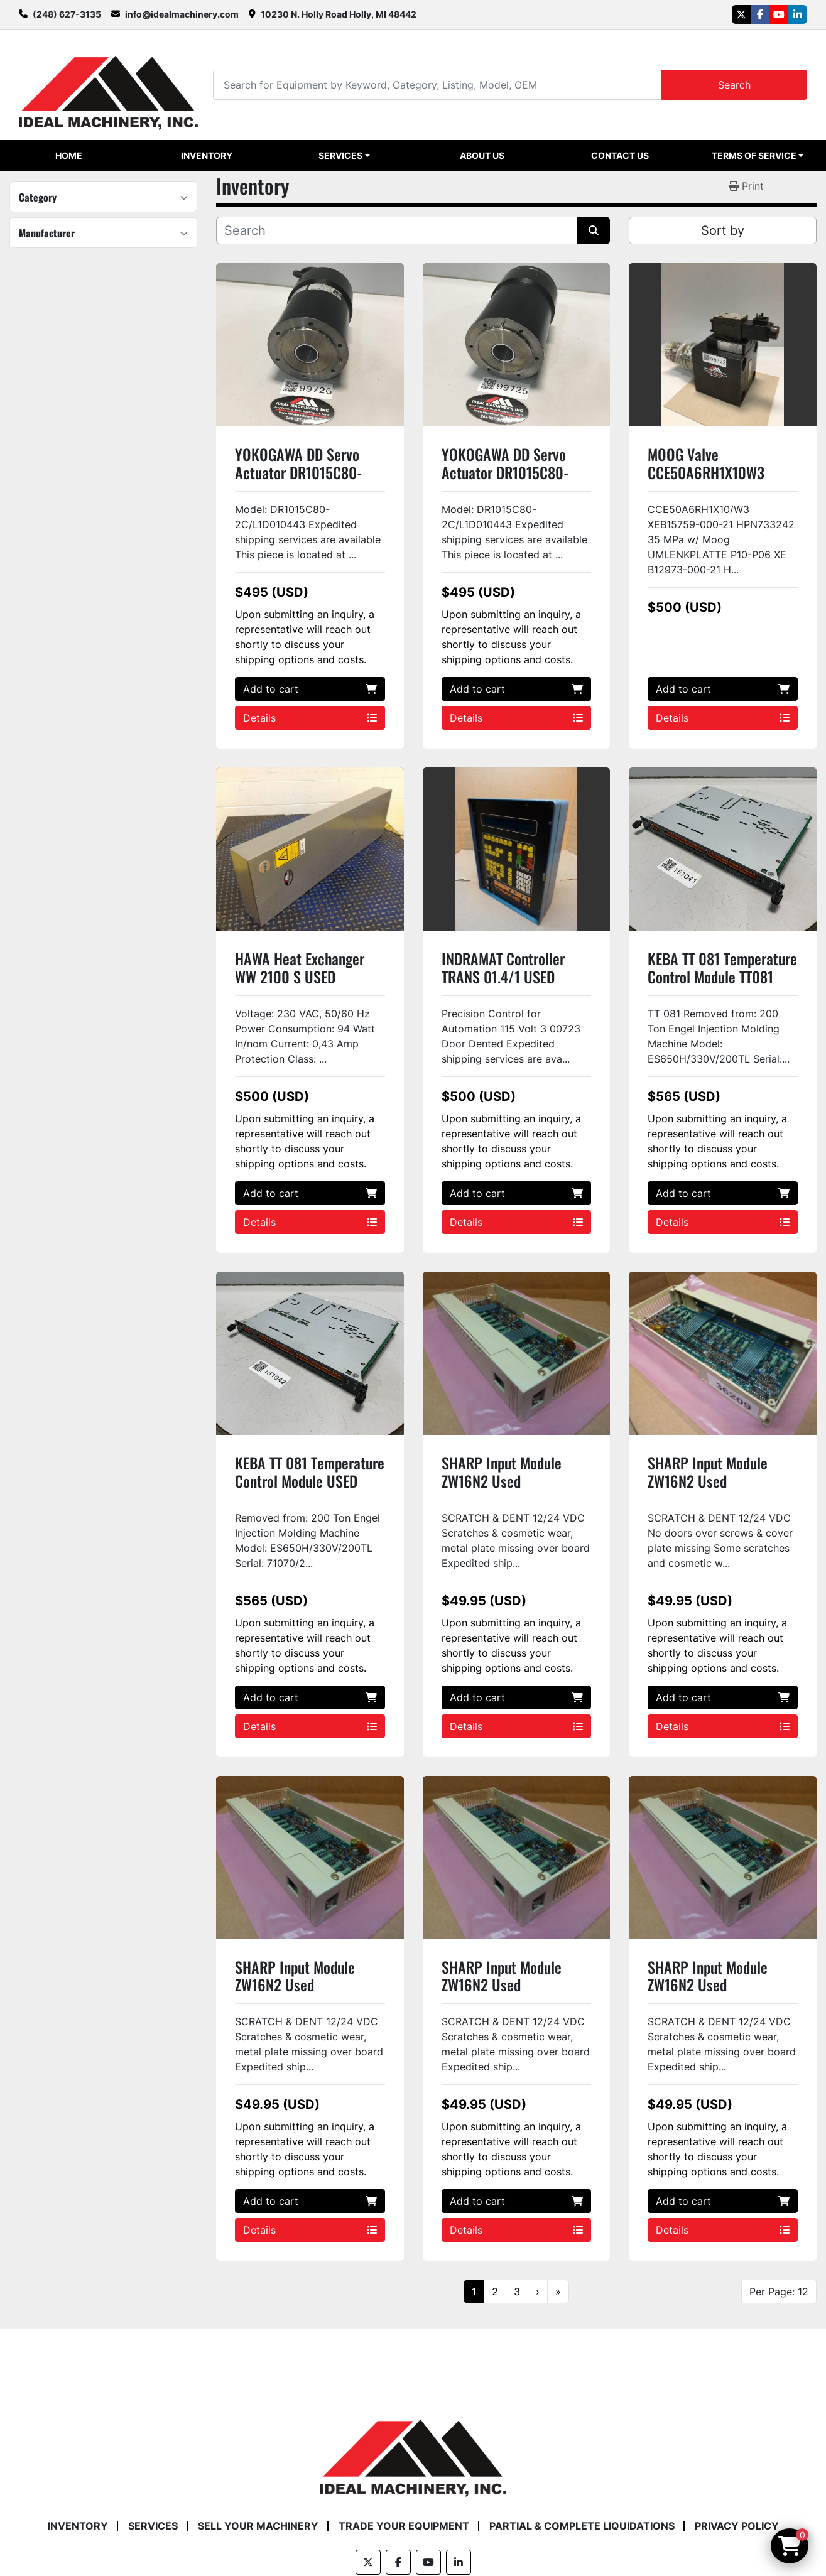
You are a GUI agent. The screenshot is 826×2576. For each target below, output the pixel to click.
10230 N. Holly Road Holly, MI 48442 (338, 14)
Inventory (206, 155)
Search (734, 84)
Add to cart (310, 689)
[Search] (437, 84)
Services (340, 155)
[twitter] (741, 14)
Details (310, 718)
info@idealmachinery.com (182, 14)
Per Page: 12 (778, 2291)
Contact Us (620, 155)
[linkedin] (797, 14)
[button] (344, 155)
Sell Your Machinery (258, 2525)
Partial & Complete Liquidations (582, 2525)
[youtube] (778, 14)
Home (68, 155)
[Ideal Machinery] (413, 2449)
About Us (482, 155)
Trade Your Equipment (404, 2525)
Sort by (722, 230)
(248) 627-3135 (67, 14)
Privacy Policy (737, 2525)
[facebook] (760, 14)
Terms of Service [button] (754, 155)
